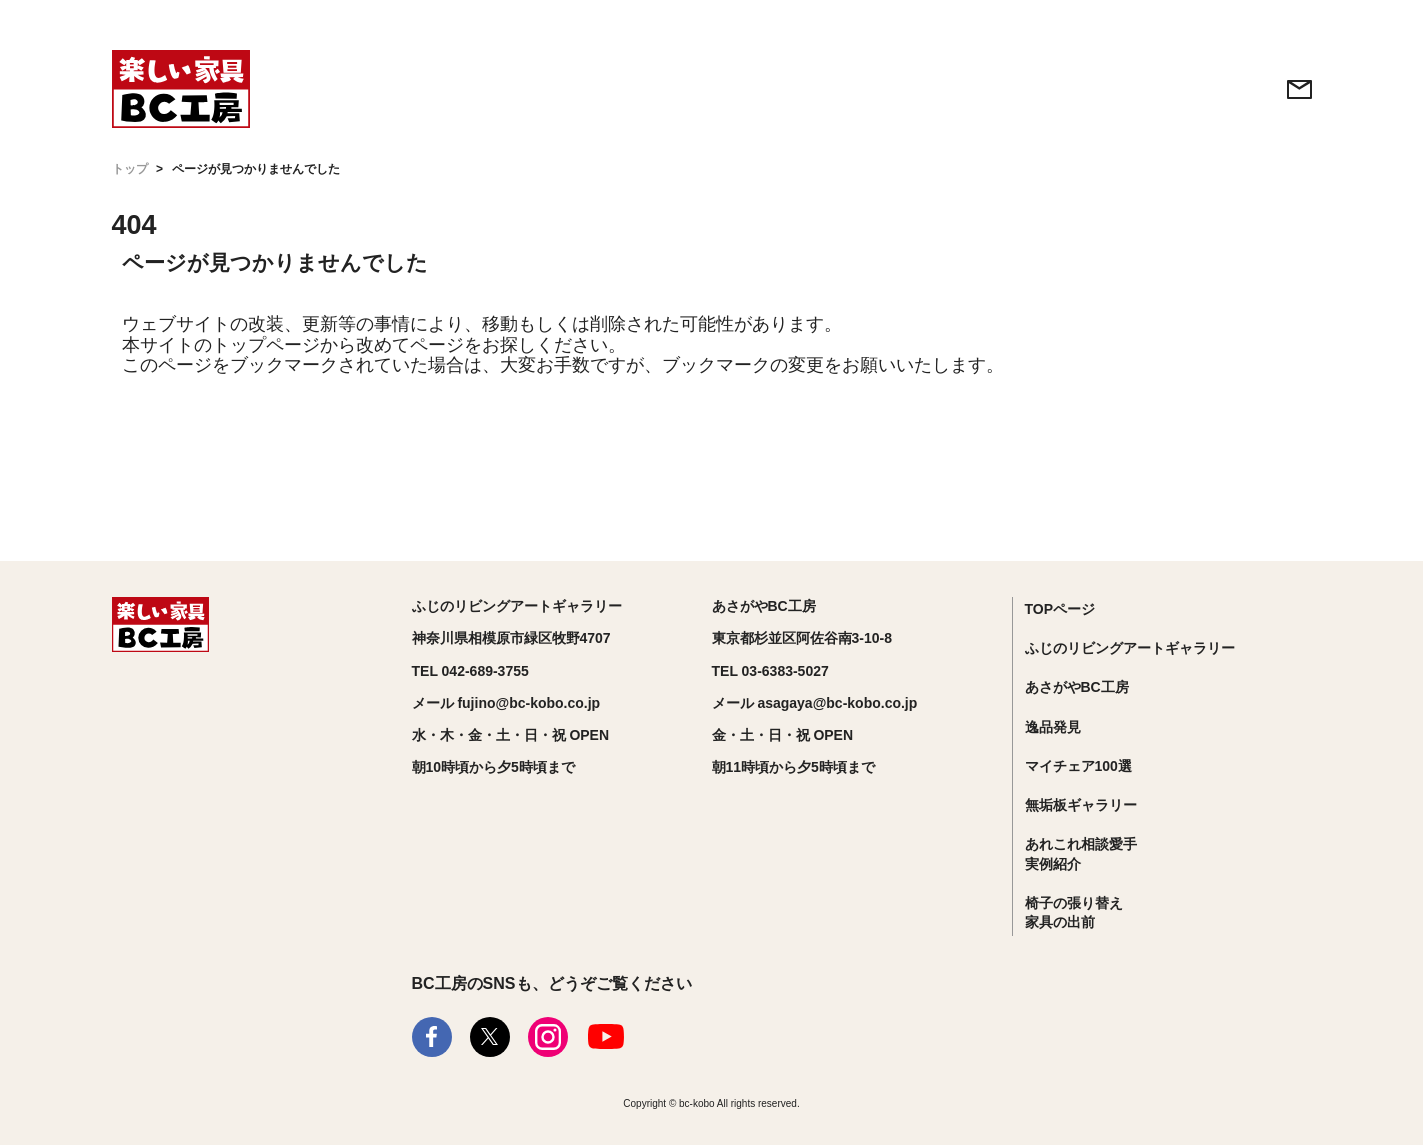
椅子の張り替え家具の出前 (1074, 913)
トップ (130, 169)
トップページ (266, 345)
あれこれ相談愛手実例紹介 (1081, 854)
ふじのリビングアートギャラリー (1130, 648)
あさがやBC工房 (1077, 687)
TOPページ (1060, 609)
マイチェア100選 (1078, 766)
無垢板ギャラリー (1081, 805)
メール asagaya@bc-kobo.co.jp (815, 703)
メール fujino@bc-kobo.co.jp (506, 703)
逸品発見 (1053, 727)
